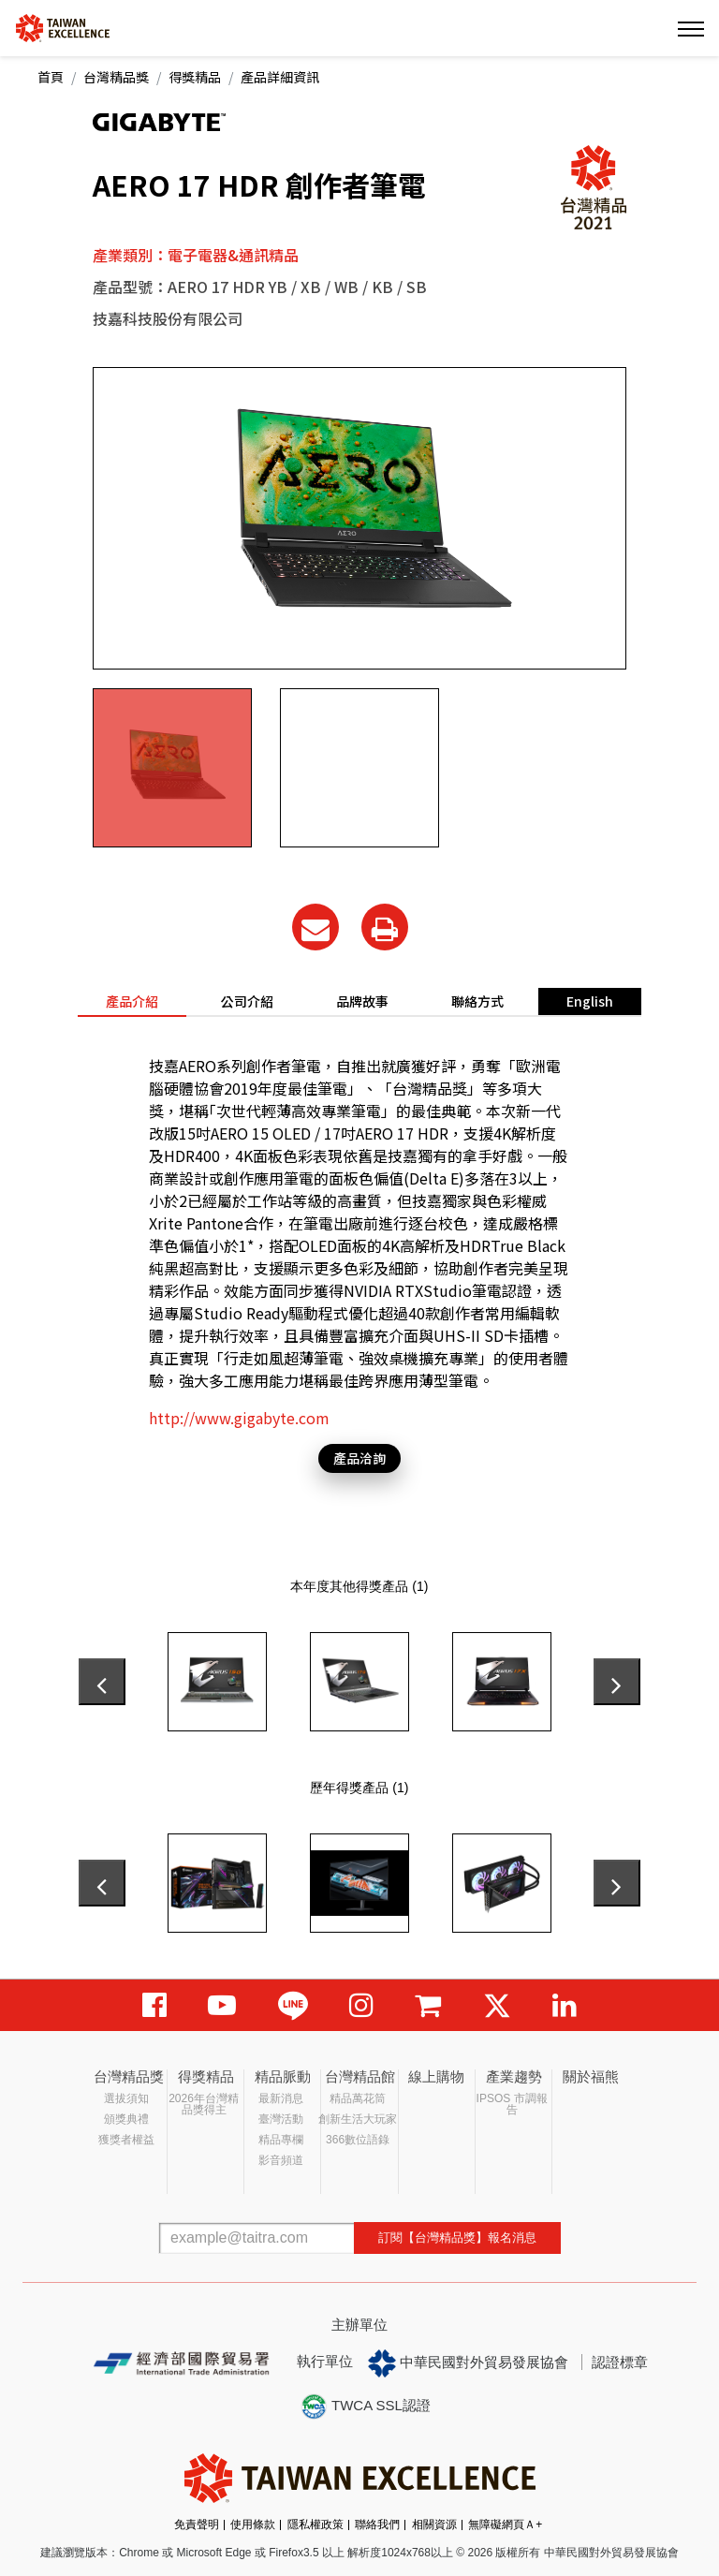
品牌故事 (362, 1001)
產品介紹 (132, 1001)
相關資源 (434, 2524)
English (589, 1001)
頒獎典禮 (126, 2119)
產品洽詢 (359, 1458)
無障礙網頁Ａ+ (505, 2524)
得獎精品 (195, 76)
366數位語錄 (357, 2139)
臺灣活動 (280, 2119)
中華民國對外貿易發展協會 (468, 2363)
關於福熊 (591, 2076)
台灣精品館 (360, 2076)
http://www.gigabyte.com (239, 1417)
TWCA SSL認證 (365, 2406)
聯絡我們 (377, 2524)
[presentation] (102, 1681)
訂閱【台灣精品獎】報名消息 (457, 2237)
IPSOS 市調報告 (512, 2104)
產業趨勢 (514, 2076)
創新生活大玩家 (357, 2119)
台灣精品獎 (116, 76)
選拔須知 (126, 2098)
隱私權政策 (315, 2524)
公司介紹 (247, 1001)
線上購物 (436, 2076)
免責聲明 (196, 2524)
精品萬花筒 (358, 2098)
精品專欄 (280, 2139)
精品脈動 (283, 2076)
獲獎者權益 (126, 2139)
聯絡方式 (477, 1001)
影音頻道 (280, 2160)
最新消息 (280, 2098)
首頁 (50, 76)
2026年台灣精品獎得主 (204, 2104)
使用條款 (252, 2524)
